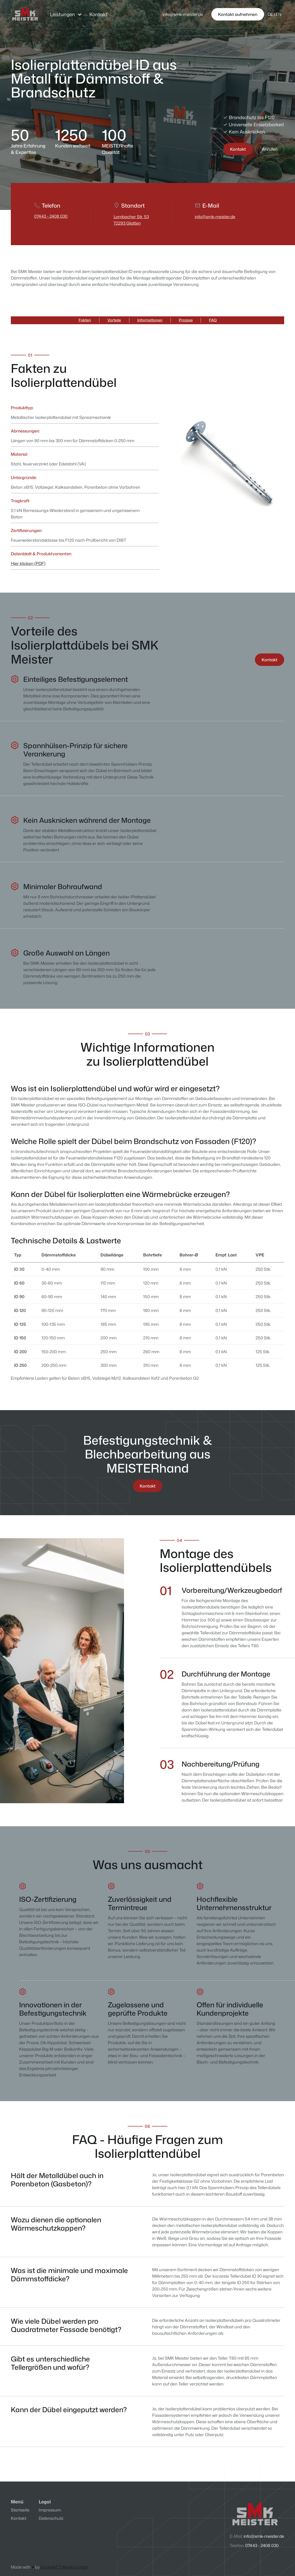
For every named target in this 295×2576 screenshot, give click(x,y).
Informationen (149, 320)
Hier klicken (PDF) (28, 563)
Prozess (186, 320)
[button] (66, 14)
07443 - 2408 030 (51, 216)
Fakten (85, 320)
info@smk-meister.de (215, 217)
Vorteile (114, 320)
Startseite (20, 2510)
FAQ (213, 320)
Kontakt (98, 14)
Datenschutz (51, 2518)
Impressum (50, 2510)
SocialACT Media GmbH (64, 2567)
